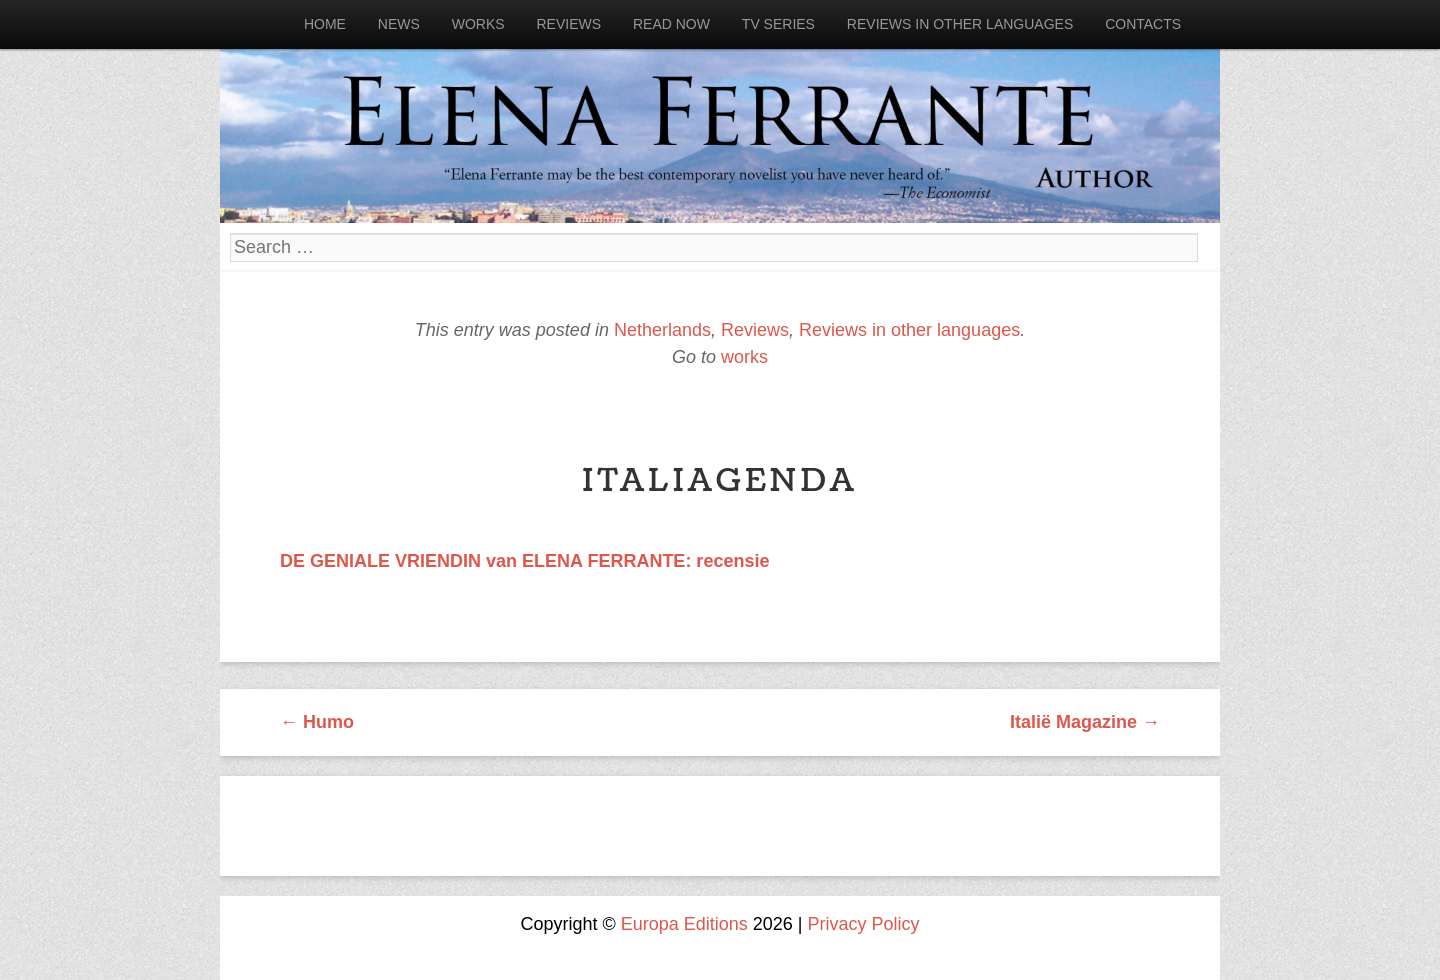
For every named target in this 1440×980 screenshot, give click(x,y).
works (744, 357)
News (399, 24)
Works (478, 24)
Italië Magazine (1085, 722)
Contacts (1143, 24)
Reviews (568, 24)
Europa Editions (684, 924)
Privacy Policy (864, 924)
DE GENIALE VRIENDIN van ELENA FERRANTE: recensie (524, 561)
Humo (317, 722)
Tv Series (778, 24)
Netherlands (662, 330)
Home (325, 24)
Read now (671, 24)
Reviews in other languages (960, 24)
